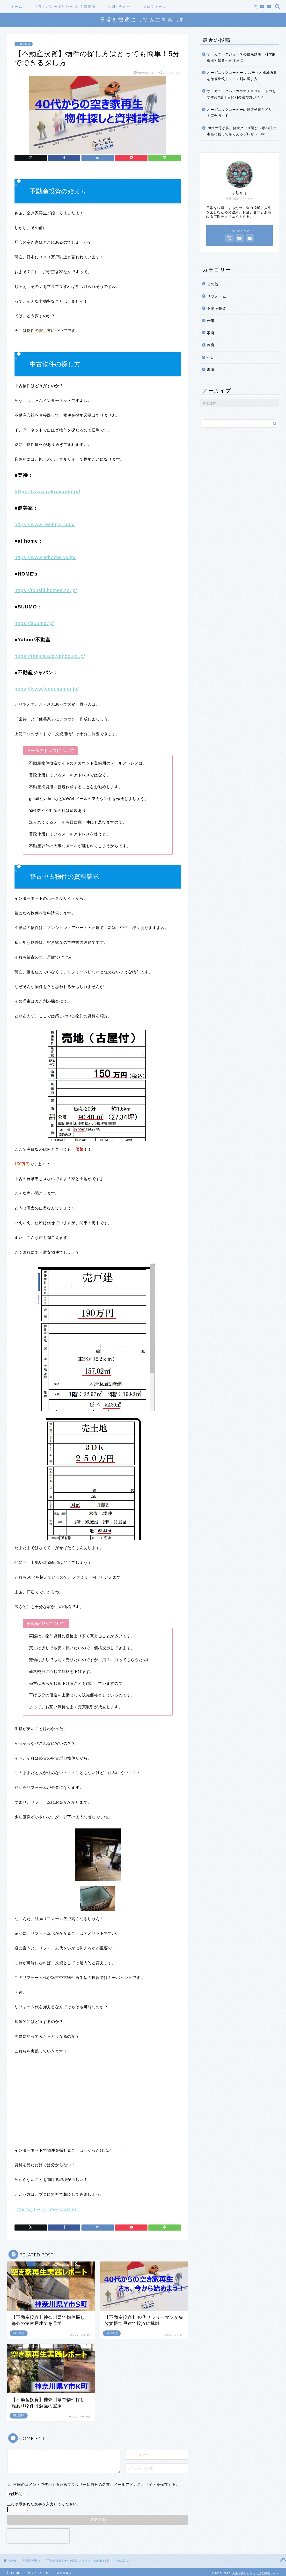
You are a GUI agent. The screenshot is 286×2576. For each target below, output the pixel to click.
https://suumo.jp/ (34, 623)
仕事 (211, 321)
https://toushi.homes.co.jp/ (46, 590)
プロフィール (154, 6)
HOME (15, 2572)
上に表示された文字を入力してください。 (44, 2504)
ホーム (16, 6)
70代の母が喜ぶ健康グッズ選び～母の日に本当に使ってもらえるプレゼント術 (241, 131)
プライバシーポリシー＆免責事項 (49, 2573)
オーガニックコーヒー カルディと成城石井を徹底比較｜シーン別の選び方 (242, 76)
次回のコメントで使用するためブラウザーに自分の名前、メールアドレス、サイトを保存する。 (96, 2484)
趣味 (211, 369)
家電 (211, 333)
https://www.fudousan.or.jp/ (47, 689)
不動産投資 (23, 44)
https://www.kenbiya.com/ (45, 524)
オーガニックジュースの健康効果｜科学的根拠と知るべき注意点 (241, 57)
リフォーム (216, 296)
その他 (213, 284)
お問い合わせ (119, 6)
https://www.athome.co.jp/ (45, 557)
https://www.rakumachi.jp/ (47, 491)
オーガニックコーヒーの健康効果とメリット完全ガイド (241, 113)
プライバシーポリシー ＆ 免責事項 (65, 6)
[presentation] (38, 2536)
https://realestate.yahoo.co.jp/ (50, 656)
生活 (211, 357)
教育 (211, 345)
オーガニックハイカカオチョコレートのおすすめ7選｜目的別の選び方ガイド (241, 94)
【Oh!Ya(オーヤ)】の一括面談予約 (47, 2210)
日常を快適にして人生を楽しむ (143, 19)
